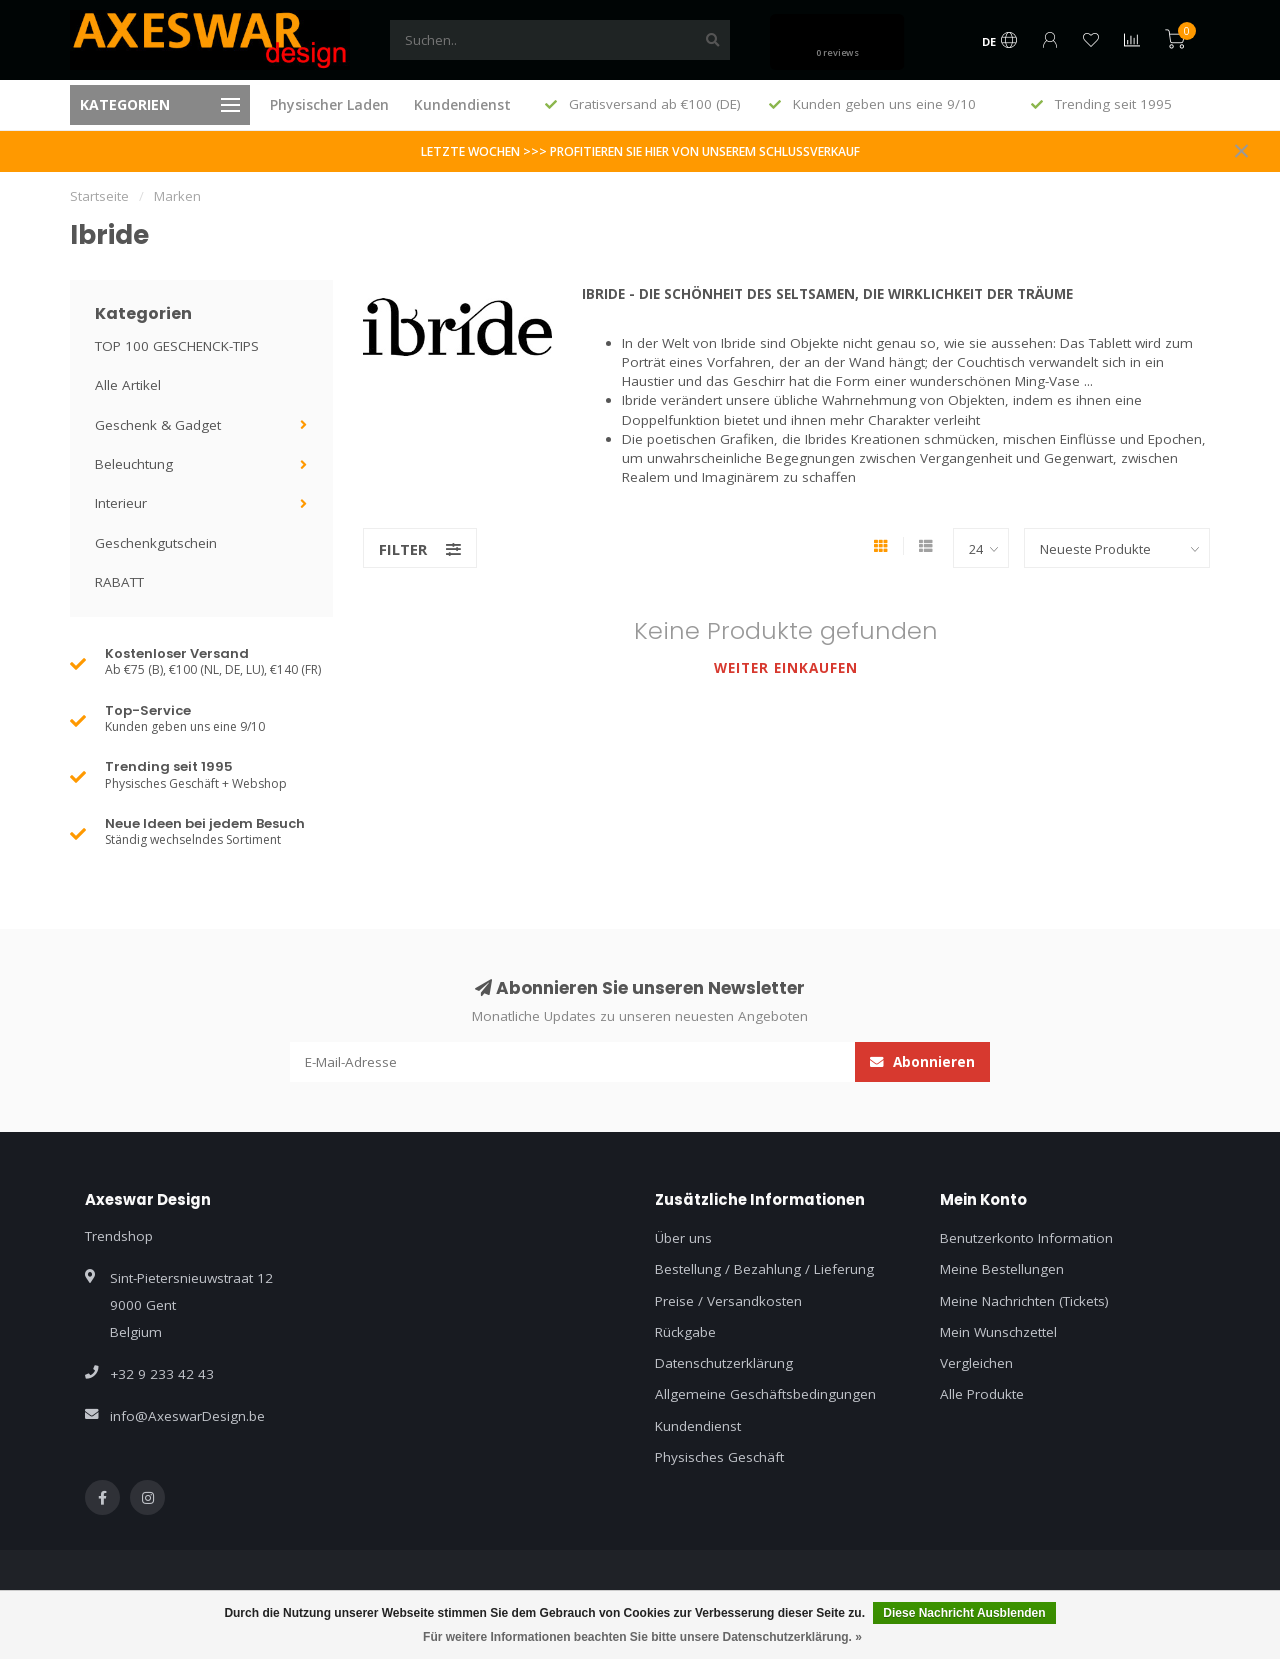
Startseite (99, 196)
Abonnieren (922, 1062)
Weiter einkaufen (786, 668)
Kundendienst (462, 104)
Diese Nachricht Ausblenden (964, 1613)
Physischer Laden (329, 104)
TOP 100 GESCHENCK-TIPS (177, 346)
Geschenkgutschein (156, 543)
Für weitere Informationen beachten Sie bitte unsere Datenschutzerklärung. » (642, 1637)
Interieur (121, 503)
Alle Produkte (982, 1394)
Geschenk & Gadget (158, 425)
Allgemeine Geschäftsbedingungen (765, 1394)
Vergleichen (976, 1363)
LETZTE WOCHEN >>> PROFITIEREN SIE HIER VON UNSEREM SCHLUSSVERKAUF (640, 151)
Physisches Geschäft (719, 1457)
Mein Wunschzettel (998, 1332)
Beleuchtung (134, 464)
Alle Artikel (128, 385)
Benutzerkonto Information (1026, 1238)
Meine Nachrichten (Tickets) (1024, 1301)
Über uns (683, 1238)
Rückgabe (685, 1332)
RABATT (119, 582)
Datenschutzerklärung (724, 1363)
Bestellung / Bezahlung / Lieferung (764, 1269)
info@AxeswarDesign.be (187, 1416)
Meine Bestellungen (1002, 1269)
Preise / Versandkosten (728, 1301)
